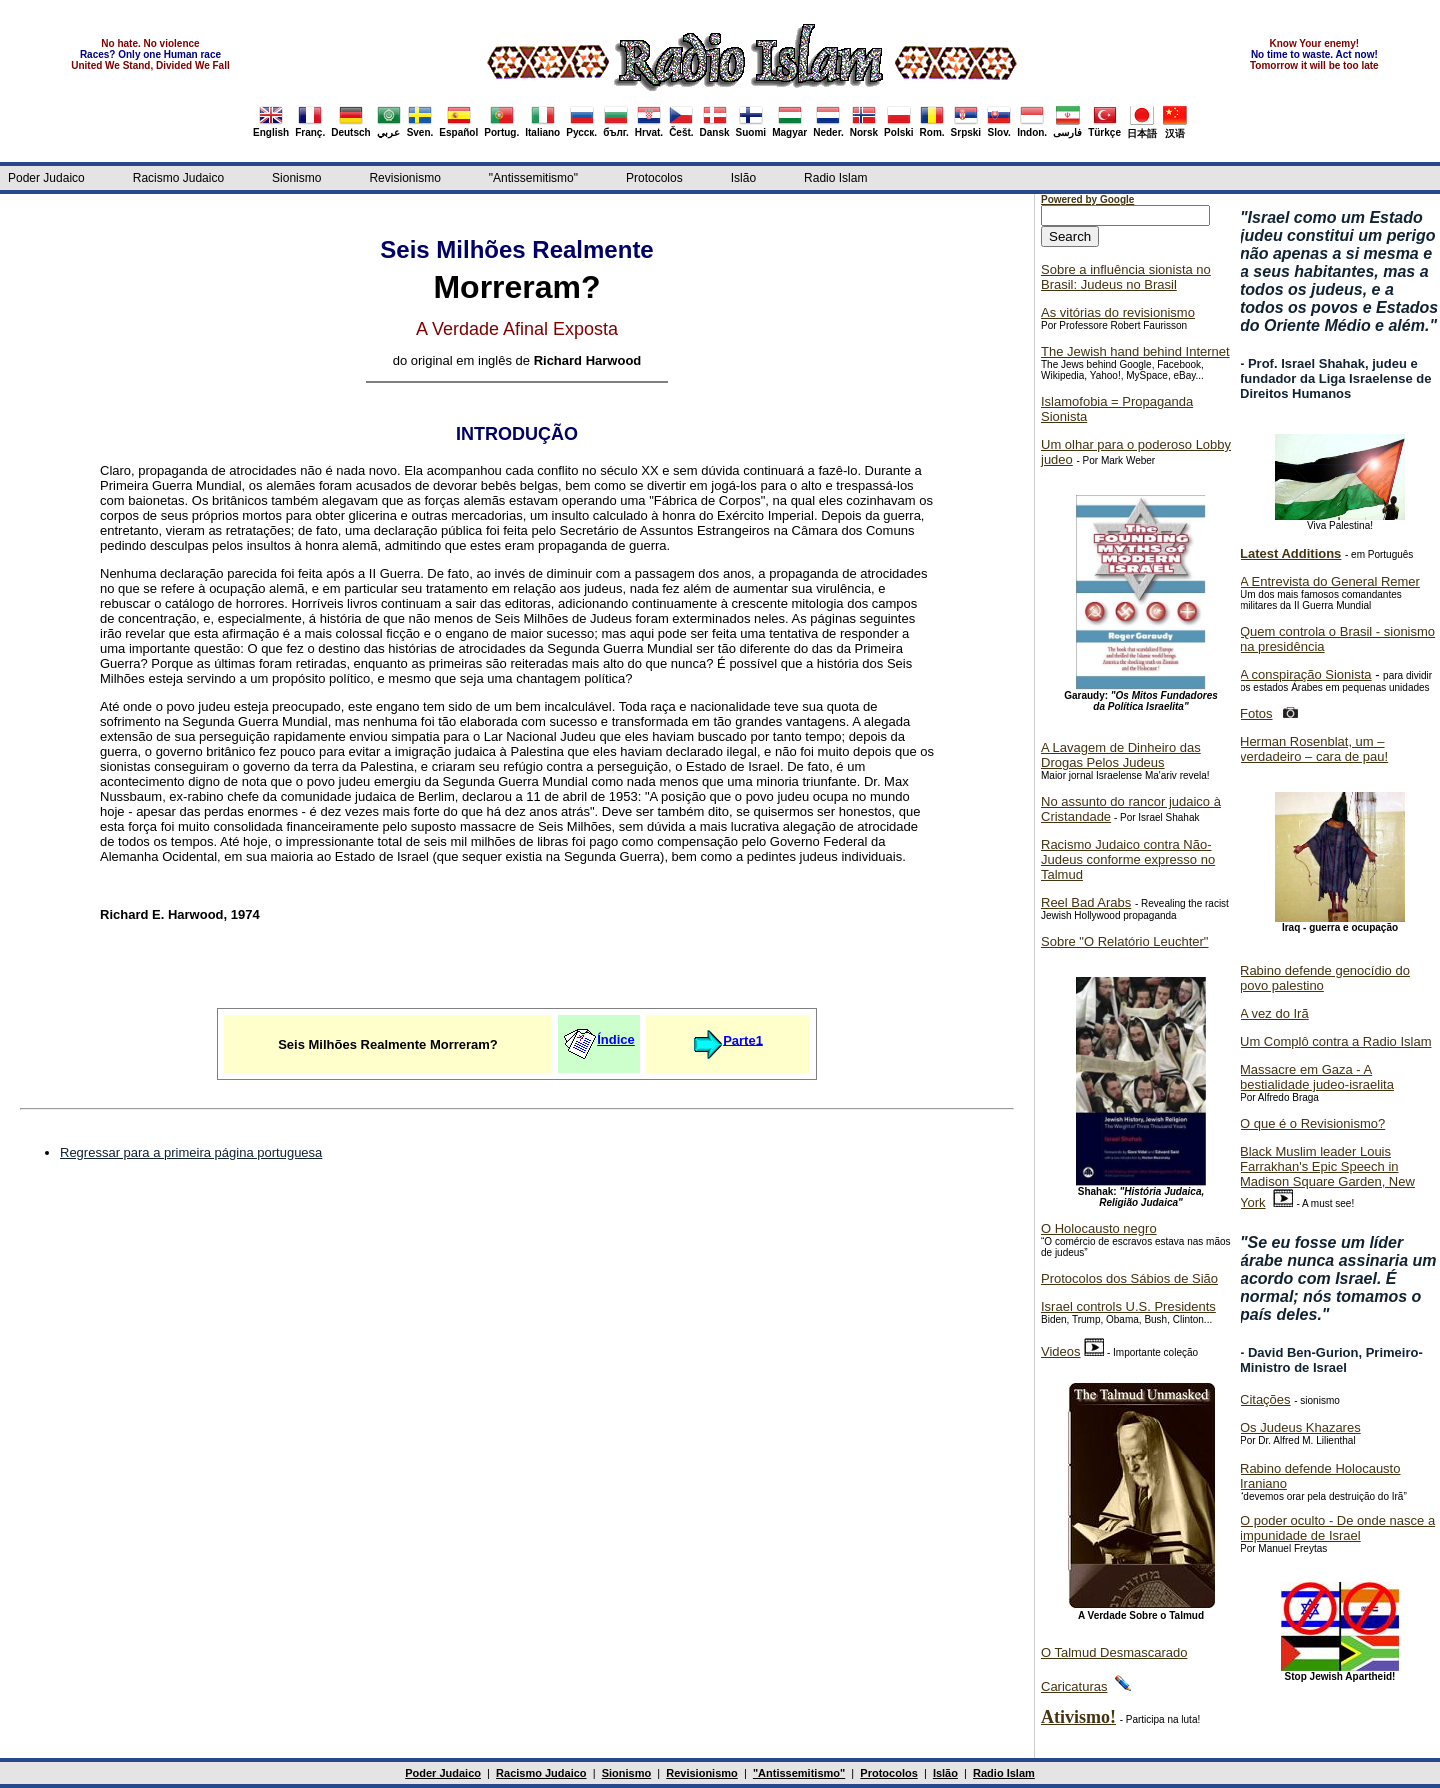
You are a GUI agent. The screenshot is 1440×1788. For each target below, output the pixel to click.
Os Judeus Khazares (1300, 1427)
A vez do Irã (1274, 1013)
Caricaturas (1074, 1686)
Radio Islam (835, 178)
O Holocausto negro (1099, 1228)
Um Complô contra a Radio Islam (1335, 1041)
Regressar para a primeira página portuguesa (191, 1152)
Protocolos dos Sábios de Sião (1129, 1278)
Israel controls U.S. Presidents (1128, 1306)
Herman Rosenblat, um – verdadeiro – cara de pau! (1314, 749)
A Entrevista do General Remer (1330, 581)
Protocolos (654, 178)
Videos (1061, 1351)
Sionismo (296, 178)
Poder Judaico (46, 178)
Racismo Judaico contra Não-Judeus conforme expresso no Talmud (1128, 859)
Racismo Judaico (178, 178)
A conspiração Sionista (1306, 674)
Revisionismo (404, 178)
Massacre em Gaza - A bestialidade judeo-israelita (1317, 1077)
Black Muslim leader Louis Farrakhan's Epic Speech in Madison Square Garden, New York (1327, 1177)
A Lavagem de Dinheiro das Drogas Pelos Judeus (1121, 755)
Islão (743, 178)
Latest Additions (1290, 553)
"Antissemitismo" (533, 178)
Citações (1265, 1399)
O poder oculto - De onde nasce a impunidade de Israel (1337, 1528)
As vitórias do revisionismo (1118, 312)
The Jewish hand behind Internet (1135, 351)
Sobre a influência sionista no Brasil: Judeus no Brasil (1126, 277)
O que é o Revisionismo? (1312, 1123)
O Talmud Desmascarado (1114, 1652)
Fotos (1256, 713)
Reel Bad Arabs (1086, 902)
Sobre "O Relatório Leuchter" (1124, 941)
